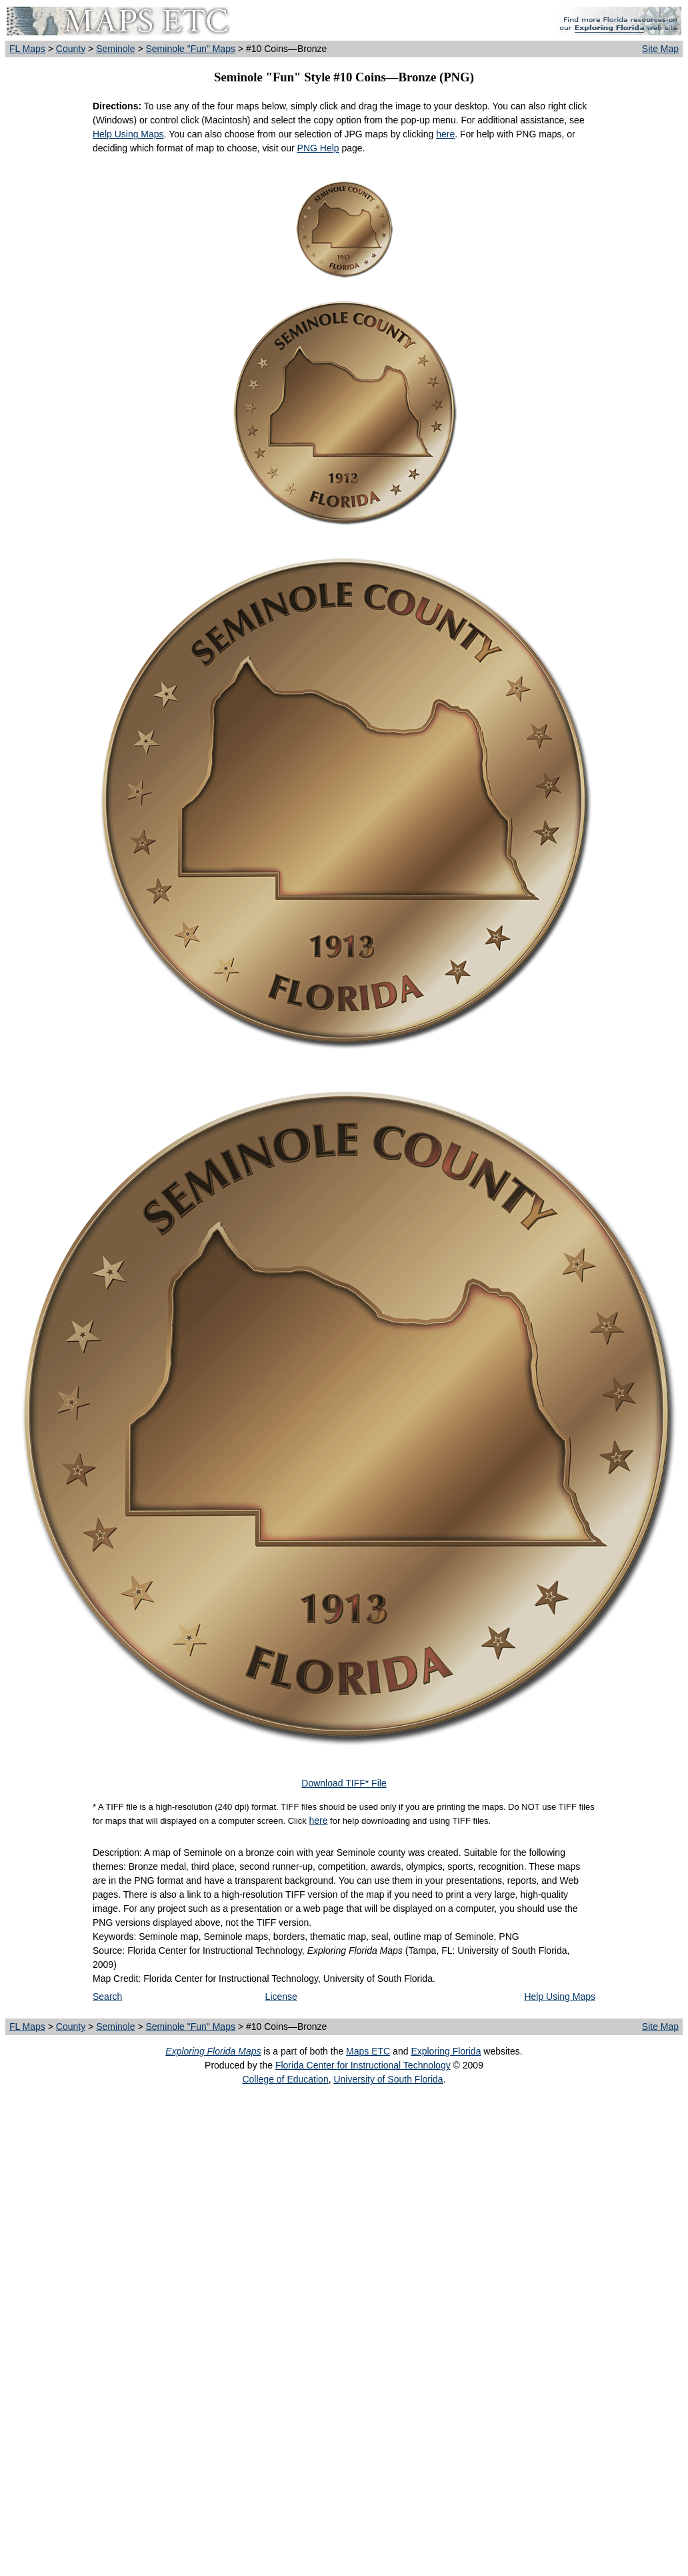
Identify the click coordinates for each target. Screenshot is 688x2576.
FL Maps (27, 48)
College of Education (285, 2079)
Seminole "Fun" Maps (190, 48)
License (281, 1996)
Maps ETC (368, 2051)
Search (107, 1996)
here (445, 134)
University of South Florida (388, 2079)
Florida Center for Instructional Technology (363, 2065)
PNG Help (318, 148)
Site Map (660, 48)
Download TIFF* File (343, 1783)
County (70, 48)
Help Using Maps (128, 134)
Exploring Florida (446, 2051)
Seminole (115, 48)
